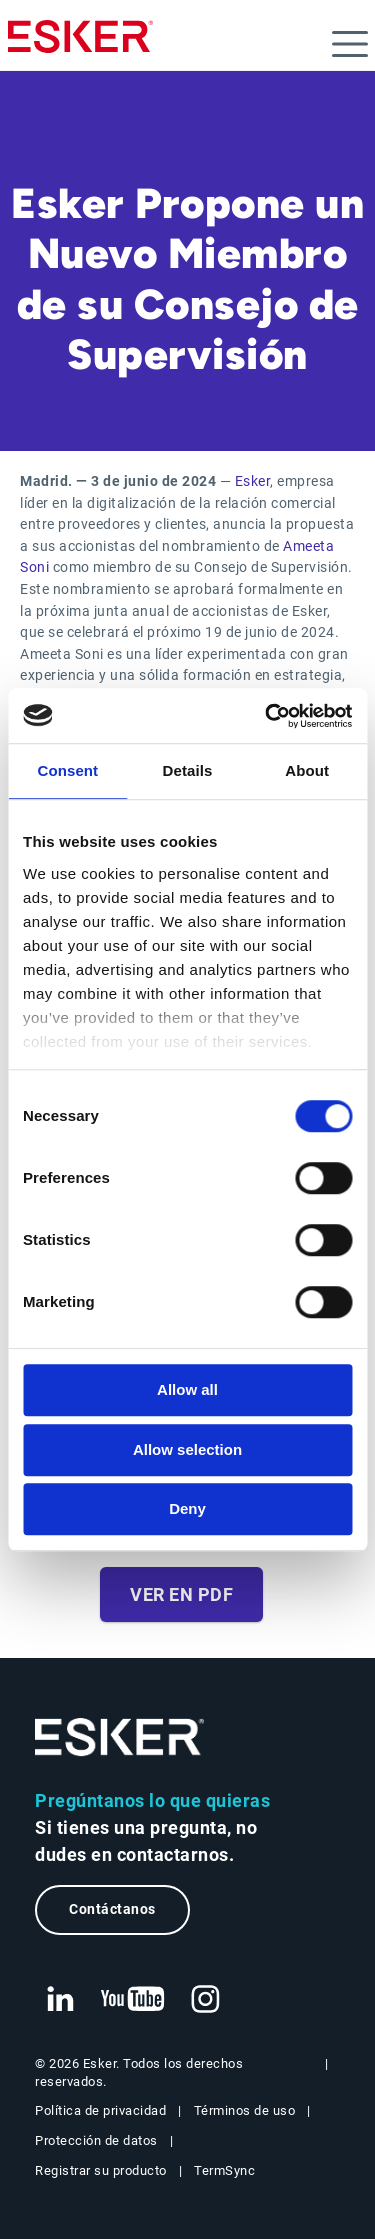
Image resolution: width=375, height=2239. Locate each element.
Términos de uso (245, 2110)
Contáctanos (112, 1909)
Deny (187, 1508)
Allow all (187, 1389)
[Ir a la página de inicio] (120, 1737)
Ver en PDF (181, 1594)
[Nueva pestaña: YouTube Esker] (133, 2000)
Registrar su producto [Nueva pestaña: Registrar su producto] (101, 2170)
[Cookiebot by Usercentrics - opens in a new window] (267, 716)
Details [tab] (188, 770)
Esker (253, 481)
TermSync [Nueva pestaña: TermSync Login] (224, 2170)
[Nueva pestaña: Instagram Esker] (206, 2000)
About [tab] (307, 770)
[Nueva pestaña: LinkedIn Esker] (60, 2000)
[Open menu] (350, 44)
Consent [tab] (67, 770)
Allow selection (187, 1449)
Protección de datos (96, 2140)
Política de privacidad (100, 2110)
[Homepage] (80, 45)
